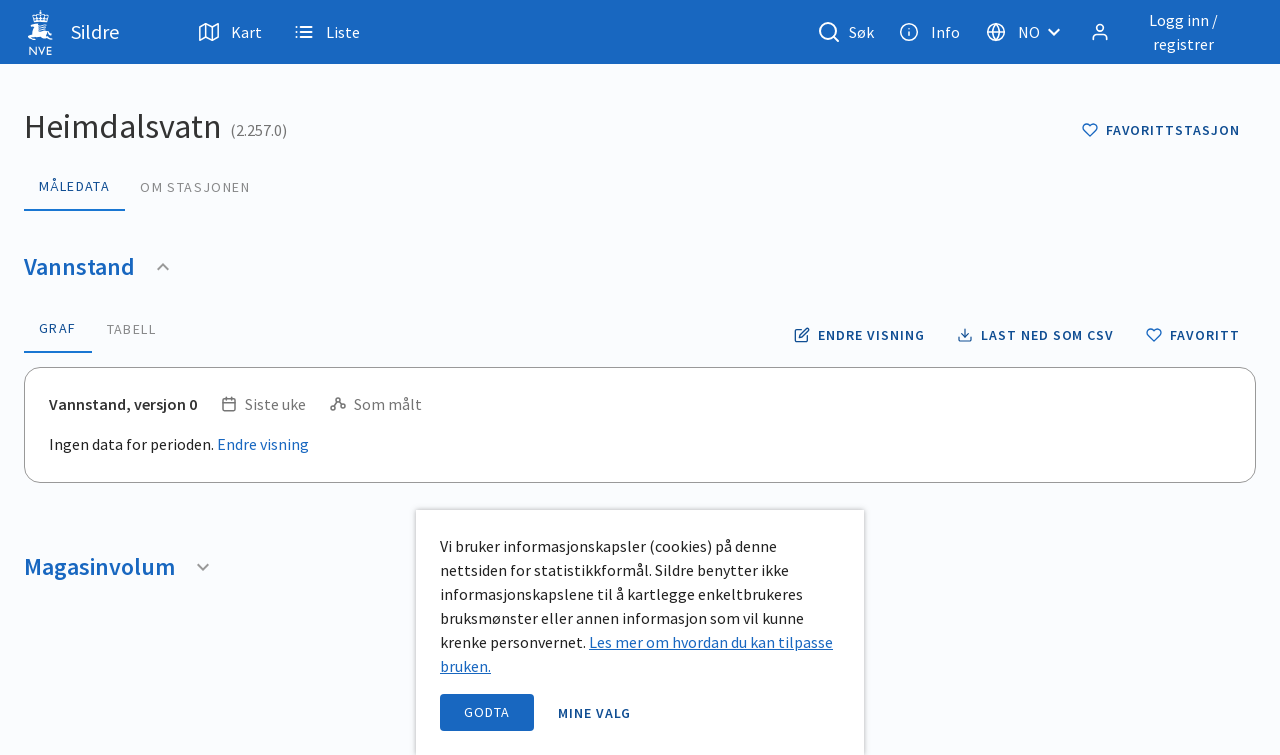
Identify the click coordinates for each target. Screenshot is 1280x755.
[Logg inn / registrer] (1169, 32)
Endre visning (263, 444)
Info (929, 32)
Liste (327, 32)
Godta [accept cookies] (487, 712)
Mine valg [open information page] (595, 713)
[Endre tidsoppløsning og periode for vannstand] (859, 335)
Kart (230, 32)
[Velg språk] (1029, 32)
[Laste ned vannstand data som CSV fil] (1035, 335)
